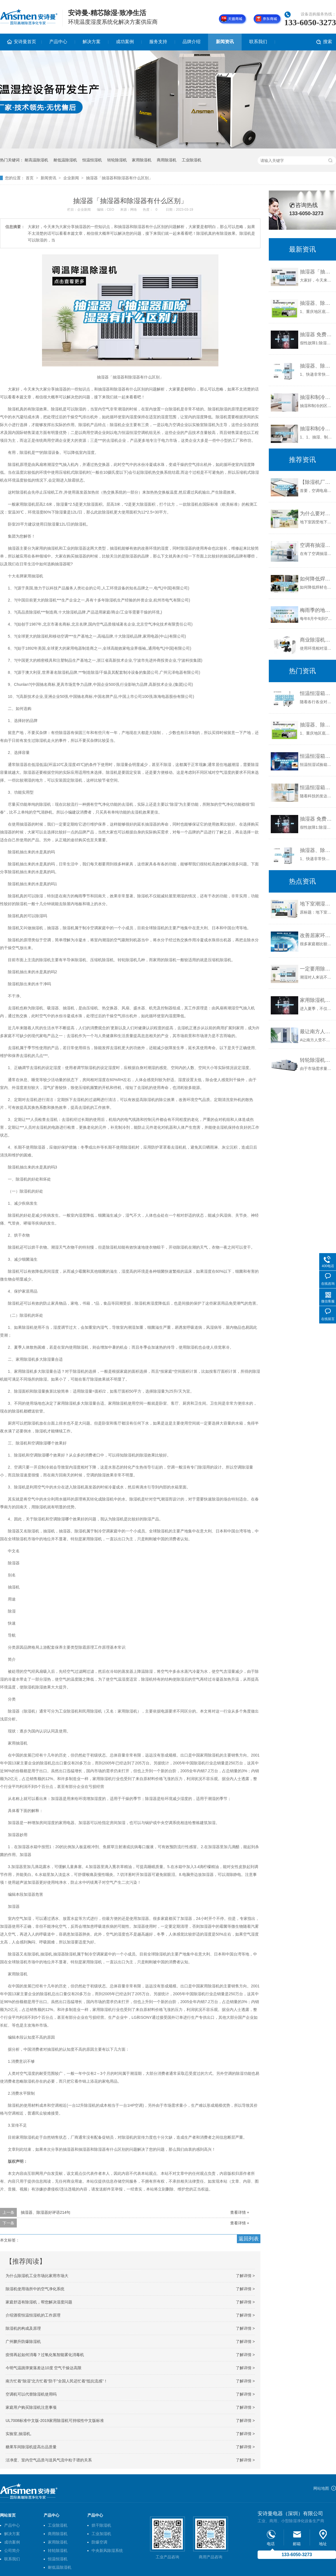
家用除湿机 (141, 160)
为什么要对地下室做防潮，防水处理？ (316, 513)
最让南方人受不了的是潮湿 (316, 1031)
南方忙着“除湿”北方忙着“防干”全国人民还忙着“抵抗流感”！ (57, 2381)
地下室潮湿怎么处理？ (316, 904)
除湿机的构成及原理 (23, 2328)
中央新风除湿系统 (107, 2550)
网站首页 (8, 2515)
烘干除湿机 (101, 2525)
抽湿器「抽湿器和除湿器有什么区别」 (119, 178)
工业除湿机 (191, 160)
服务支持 (158, 41)
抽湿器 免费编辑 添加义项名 (316, 334)
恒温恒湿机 (92, 160)
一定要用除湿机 (316, 969)
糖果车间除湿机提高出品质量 (31, 2447)
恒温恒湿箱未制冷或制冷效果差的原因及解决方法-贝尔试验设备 (316, 693)
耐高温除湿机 (36, 160)
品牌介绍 (191, 41)
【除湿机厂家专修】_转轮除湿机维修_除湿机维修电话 (316, 482)
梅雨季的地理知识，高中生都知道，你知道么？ (316, 610)
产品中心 (58, 41)
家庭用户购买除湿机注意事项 (31, 2407)
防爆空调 (99, 2542)
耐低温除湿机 (65, 160)
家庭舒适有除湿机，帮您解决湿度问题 (39, 2302)
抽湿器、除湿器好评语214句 (45, 2212)
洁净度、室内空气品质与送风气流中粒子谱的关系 (49, 2460)
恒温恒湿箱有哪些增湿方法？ (316, 787)
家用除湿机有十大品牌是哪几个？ (316, 1000)
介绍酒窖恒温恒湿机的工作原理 (33, 2315)
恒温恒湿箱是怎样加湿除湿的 (316, 756)
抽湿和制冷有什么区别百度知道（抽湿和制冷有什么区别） (316, 428)
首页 (30, 178)
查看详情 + (239, 2212)
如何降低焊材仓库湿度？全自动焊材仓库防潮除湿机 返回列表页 (316, 579)
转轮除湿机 (117, 160)
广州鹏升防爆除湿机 (23, 2341)
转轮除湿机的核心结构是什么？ (316, 1060)
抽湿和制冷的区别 (316, 397)
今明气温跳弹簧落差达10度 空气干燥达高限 (43, 2368)
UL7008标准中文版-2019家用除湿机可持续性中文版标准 (55, 2420)
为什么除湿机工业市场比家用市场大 (37, 2275)
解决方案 (92, 41)
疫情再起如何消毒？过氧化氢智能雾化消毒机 (45, 2354)
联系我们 (258, 41)
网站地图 (321, 2488)
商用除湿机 (166, 160)
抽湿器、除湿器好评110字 (316, 366)
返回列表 (249, 2238)
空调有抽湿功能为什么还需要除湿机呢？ (316, 545)
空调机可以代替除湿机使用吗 (31, 2394)
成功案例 (125, 41)
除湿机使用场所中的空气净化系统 (35, 2289)
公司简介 (12, 2550)
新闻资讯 (225, 41)
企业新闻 (71, 178)
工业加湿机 (101, 2533)
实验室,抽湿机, (18, 2433)
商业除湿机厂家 (316, 640)
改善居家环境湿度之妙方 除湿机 (316, 935)
